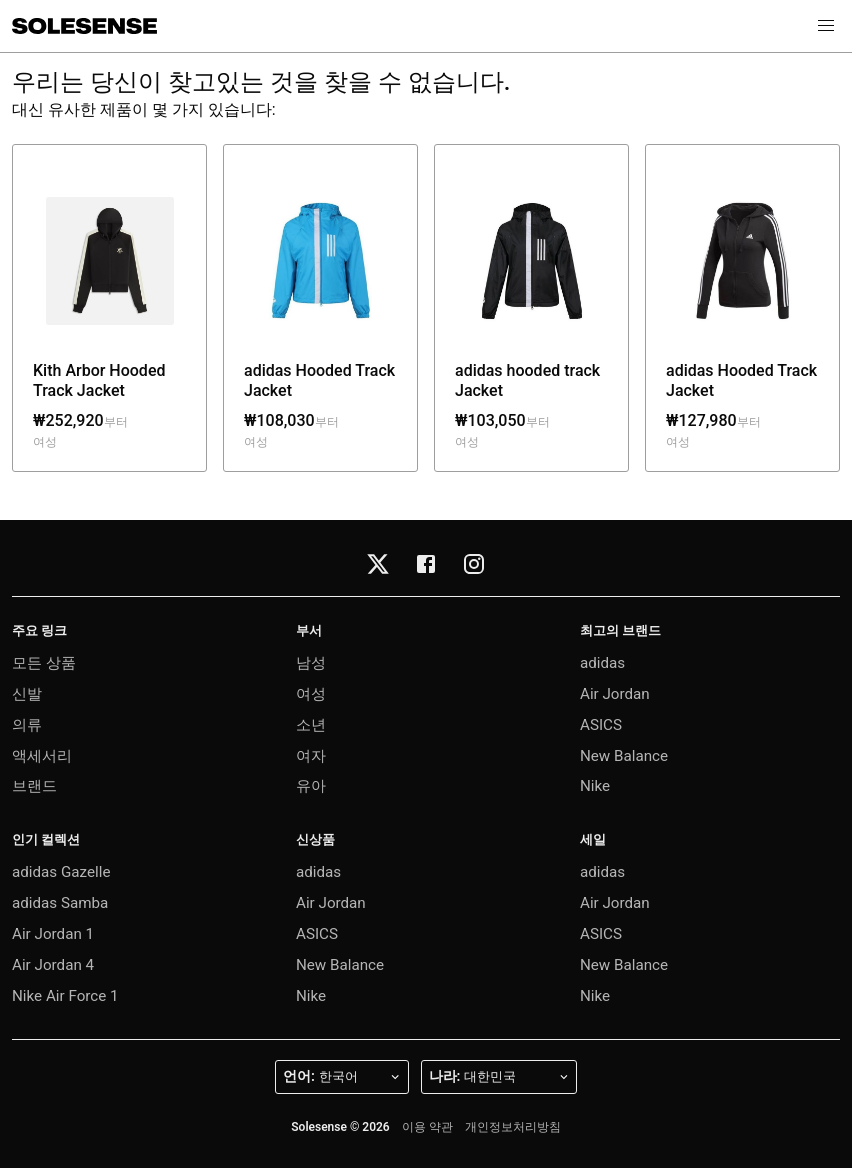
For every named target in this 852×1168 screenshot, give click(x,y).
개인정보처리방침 (513, 1127)
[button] (826, 26)
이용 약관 (427, 1127)
